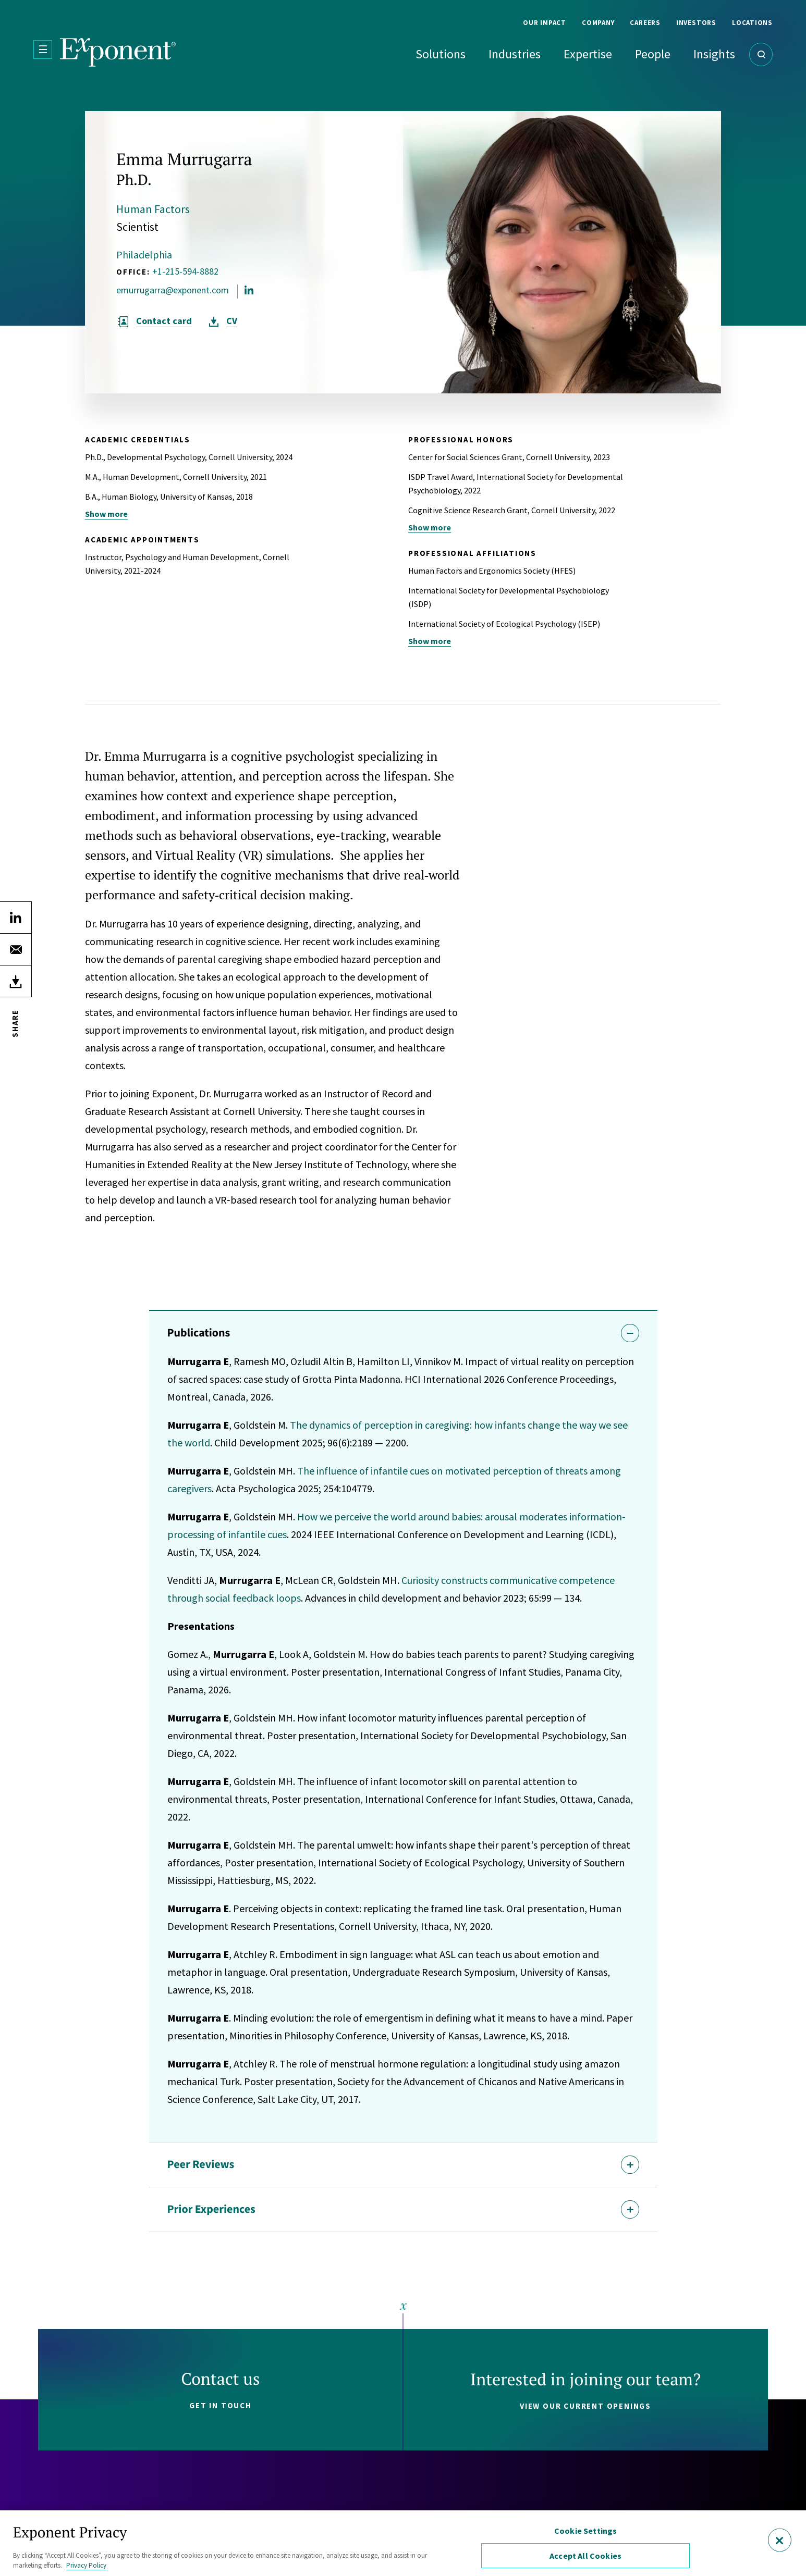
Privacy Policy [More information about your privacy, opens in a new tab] (86, 2565)
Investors (696, 22)
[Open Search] (761, 54)
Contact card (164, 321)
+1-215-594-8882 (185, 271)
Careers (645, 22)
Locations (752, 22)
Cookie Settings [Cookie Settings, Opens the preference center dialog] (585, 2530)
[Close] (779, 2540)
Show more (106, 514)
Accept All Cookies (585, 2555)
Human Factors (153, 209)
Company (598, 22)
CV (231, 321)
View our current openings (585, 2406)
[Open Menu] (42, 49)
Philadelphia (144, 254)
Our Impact (544, 22)
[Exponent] (118, 52)
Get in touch (220, 2405)
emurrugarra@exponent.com (172, 290)
